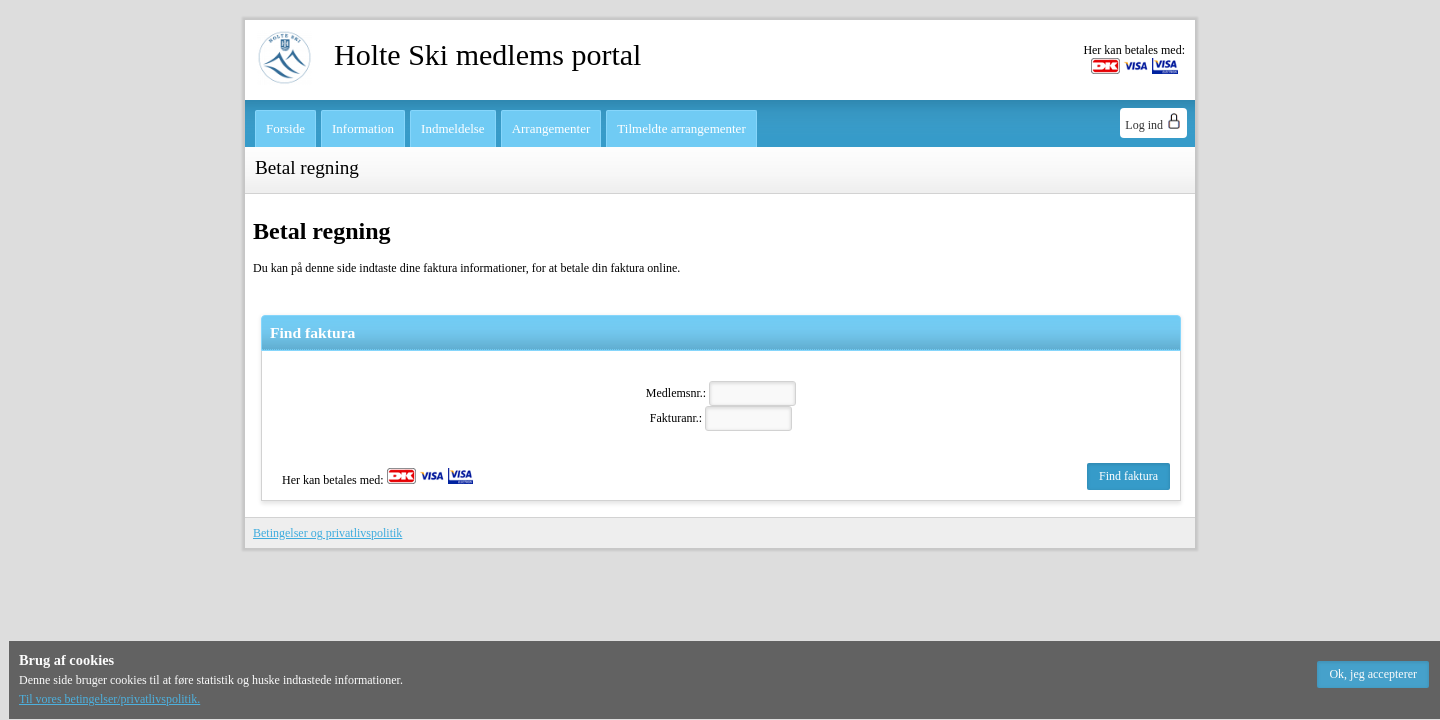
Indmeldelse (453, 128)
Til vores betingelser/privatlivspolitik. (109, 699)
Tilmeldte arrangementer (681, 128)
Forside (285, 128)
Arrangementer (551, 128)
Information (363, 128)
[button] (1373, 674)
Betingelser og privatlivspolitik (327, 533)
